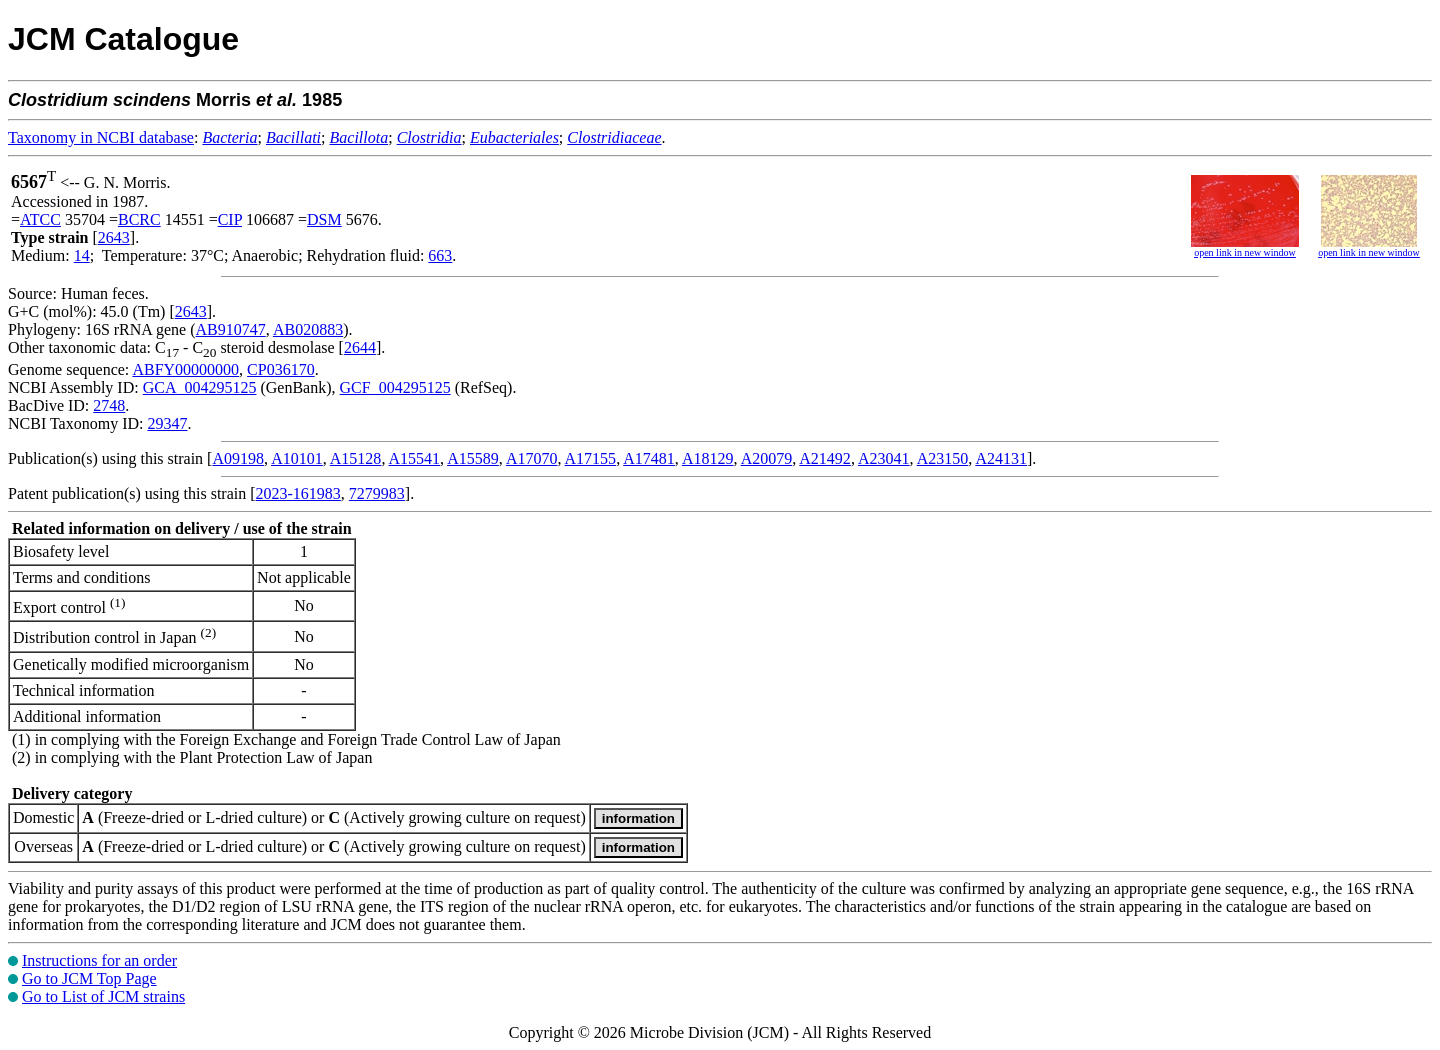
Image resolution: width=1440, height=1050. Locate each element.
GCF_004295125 (395, 387)
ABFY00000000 (185, 369)
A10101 (297, 458)
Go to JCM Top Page (89, 978)
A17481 (649, 458)
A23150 (943, 458)
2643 (114, 237)
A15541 (415, 458)
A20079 (767, 458)
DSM (324, 219)
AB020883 (308, 329)
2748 (109, 405)
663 (440, 255)
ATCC (40, 219)
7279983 (377, 493)
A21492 (825, 458)
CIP (230, 219)
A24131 (1001, 458)
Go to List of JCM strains (103, 996)
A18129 (708, 458)
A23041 (884, 458)
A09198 (238, 458)
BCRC (139, 219)
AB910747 (231, 329)
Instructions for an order (99, 960)
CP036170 (281, 369)
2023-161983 (298, 493)
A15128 (356, 458)
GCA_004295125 (200, 387)
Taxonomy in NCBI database (101, 137)
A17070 (532, 458)
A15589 (473, 458)
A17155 (591, 458)
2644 (360, 347)
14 (82, 255)
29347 (167, 423)
